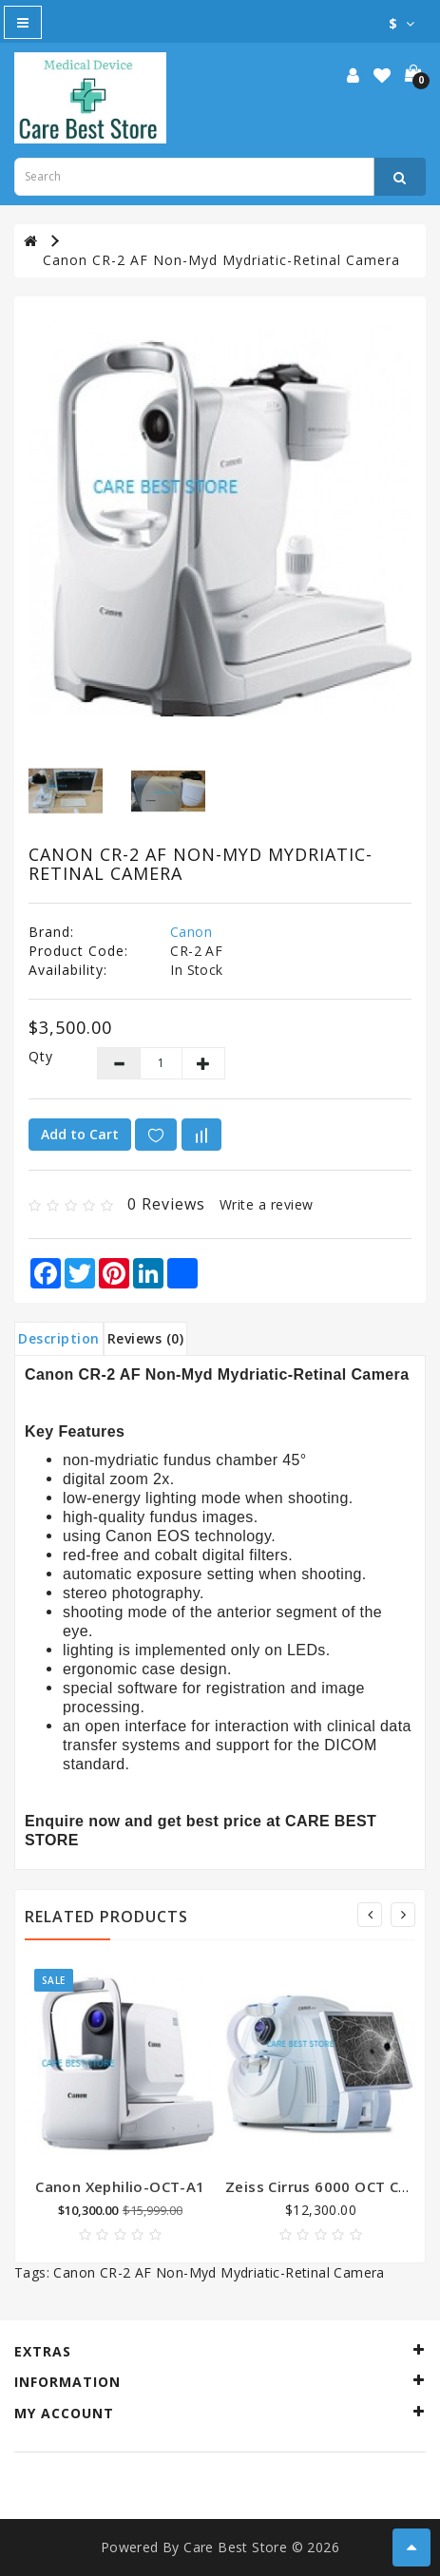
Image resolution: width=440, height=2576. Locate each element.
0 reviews (166, 1203)
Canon (191, 932)
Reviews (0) (145, 1338)
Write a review (267, 1204)
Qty (41, 1056)
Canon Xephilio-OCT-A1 (119, 2186)
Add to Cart (80, 1134)
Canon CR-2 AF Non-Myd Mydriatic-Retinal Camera (221, 260)
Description (59, 1338)
